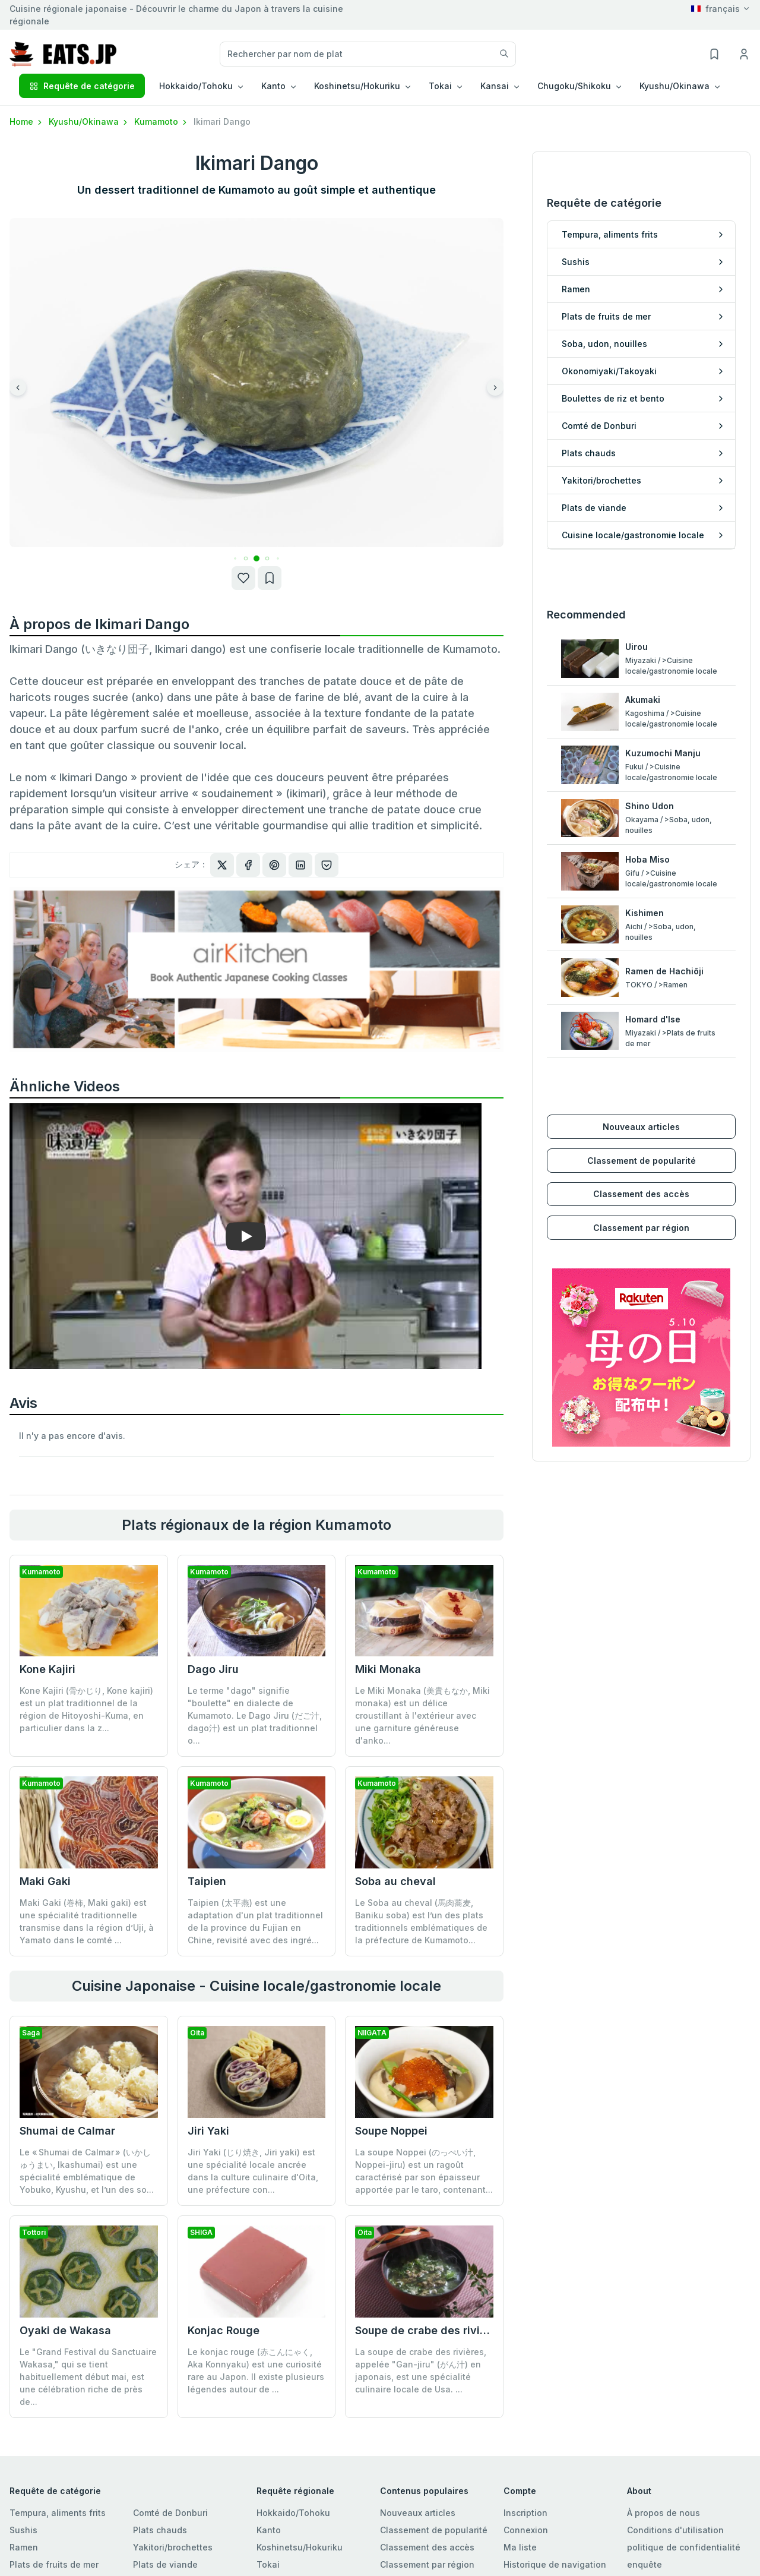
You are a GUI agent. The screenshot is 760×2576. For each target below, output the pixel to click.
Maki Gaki (45, 1880)
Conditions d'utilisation (675, 2529)
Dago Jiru (213, 1668)
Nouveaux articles (641, 1103)
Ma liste (520, 2546)
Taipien (207, 1880)
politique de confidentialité (683, 2546)
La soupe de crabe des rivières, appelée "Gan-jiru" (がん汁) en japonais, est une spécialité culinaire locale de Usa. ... (420, 2278)
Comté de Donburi (170, 2511)
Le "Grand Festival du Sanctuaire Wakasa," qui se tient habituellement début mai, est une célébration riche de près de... (88, 2375)
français (715, 9)
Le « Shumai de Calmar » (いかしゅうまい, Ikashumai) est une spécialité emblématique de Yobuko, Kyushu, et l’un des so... (87, 2169)
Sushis (23, 2529)
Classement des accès (641, 1171)
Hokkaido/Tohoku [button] (196, 86)
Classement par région (641, 1204)
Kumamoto (161, 121)
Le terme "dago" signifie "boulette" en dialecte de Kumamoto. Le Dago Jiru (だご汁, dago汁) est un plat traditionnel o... (255, 1715)
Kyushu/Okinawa (89, 121)
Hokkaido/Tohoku (293, 2511)
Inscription (525, 2511)
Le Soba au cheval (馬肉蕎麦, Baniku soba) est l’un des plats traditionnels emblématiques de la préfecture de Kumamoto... (421, 1920)
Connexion (526, 2529)
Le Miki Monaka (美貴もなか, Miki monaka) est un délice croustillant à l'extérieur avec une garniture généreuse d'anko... (422, 1715)
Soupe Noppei (391, 2130)
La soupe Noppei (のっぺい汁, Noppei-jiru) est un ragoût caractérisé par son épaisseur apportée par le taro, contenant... (424, 2170)
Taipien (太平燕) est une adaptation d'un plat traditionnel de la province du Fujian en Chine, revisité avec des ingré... (255, 1920)
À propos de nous (663, 2511)
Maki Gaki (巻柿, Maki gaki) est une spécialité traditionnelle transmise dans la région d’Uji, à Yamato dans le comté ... (87, 1920)
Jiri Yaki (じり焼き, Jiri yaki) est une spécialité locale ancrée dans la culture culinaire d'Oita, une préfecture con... (253, 2170)
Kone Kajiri (47, 1668)
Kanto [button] (273, 86)
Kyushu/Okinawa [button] (674, 86)
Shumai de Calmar (67, 2129)
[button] (246, 557)
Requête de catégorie (82, 86)
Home (27, 121)
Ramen (24, 2546)
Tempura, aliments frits (58, 2511)
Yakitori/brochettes (173, 2546)
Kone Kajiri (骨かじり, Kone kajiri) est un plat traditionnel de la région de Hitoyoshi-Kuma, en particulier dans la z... (86, 1708)
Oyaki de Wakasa (65, 2329)
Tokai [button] (440, 86)
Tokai (268, 2563)
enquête (644, 2563)
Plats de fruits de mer (54, 2563)
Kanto (268, 2529)
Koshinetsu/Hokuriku (299, 2546)
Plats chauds (160, 2529)
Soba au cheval (395, 1880)
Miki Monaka (388, 1668)
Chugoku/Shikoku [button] (574, 86)
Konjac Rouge (223, 2237)
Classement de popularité (641, 1137)
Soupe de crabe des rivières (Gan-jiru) (455, 2237)
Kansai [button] (494, 86)
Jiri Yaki (208, 2130)
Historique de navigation (555, 2563)
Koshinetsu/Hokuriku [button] (357, 86)
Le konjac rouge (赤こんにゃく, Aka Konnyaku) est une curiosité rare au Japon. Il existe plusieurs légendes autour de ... (256, 2278)
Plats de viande (165, 2563)
